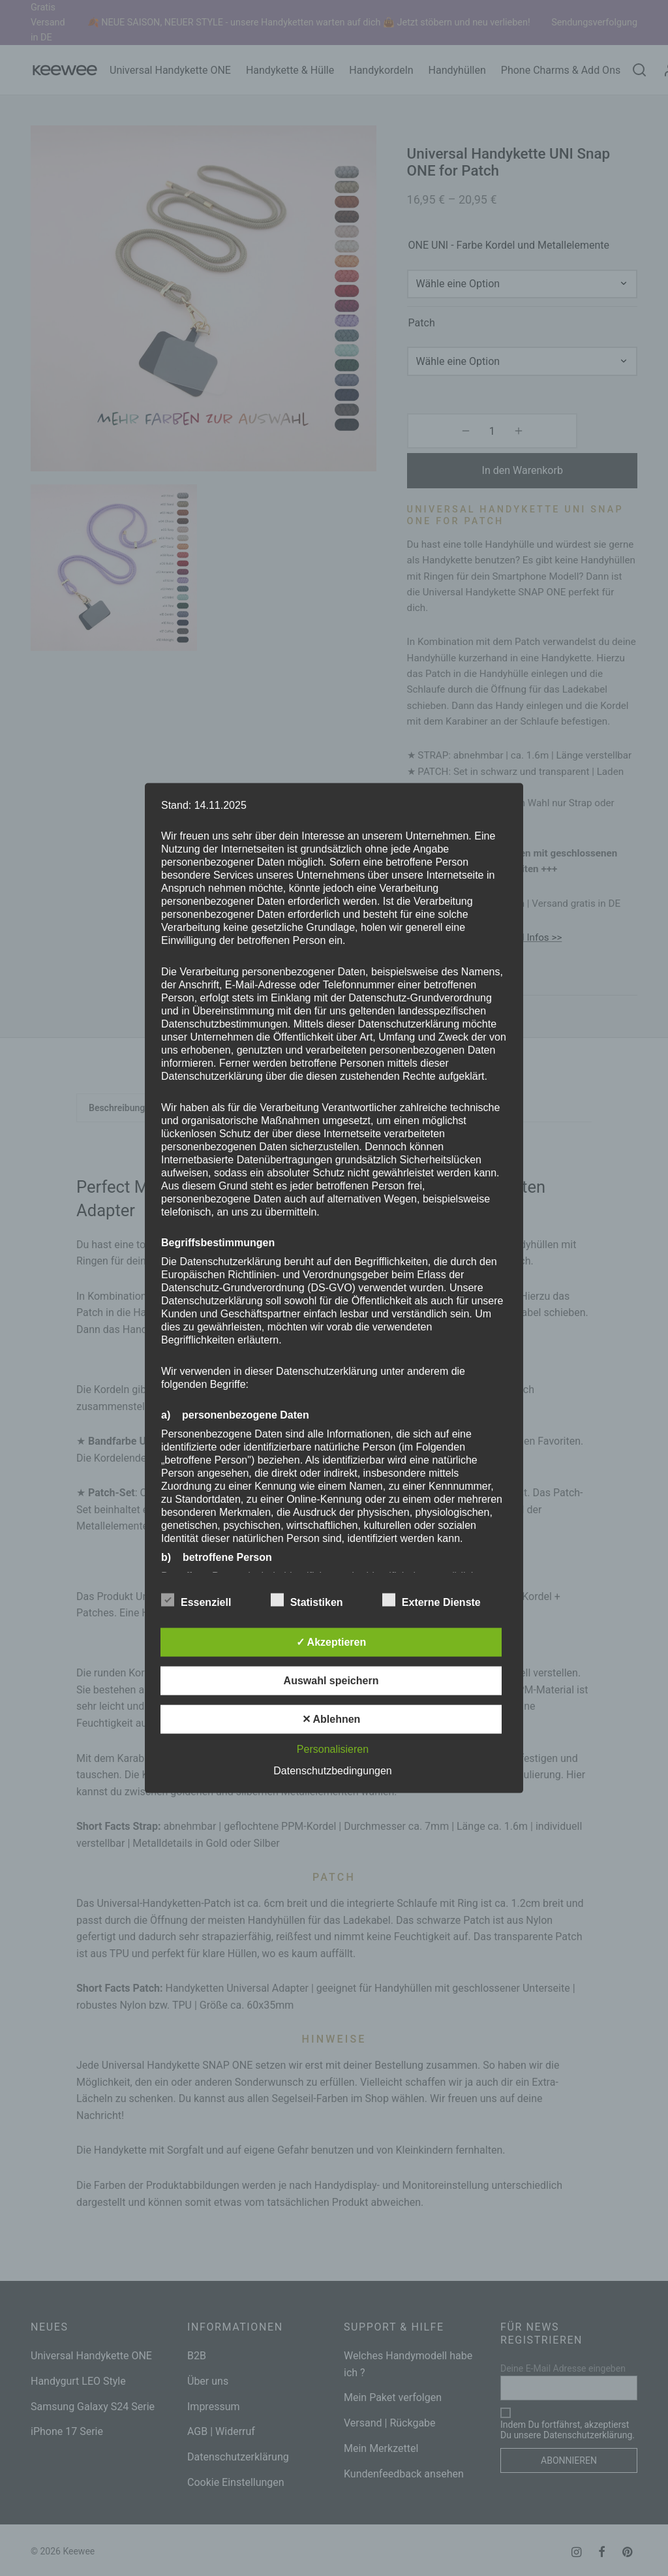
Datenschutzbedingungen (332, 1770)
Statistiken (315, 1599)
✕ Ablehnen (331, 1718)
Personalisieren (333, 1748)
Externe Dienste (439, 1599)
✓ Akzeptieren (331, 1641)
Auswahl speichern (331, 1680)
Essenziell (204, 1599)
